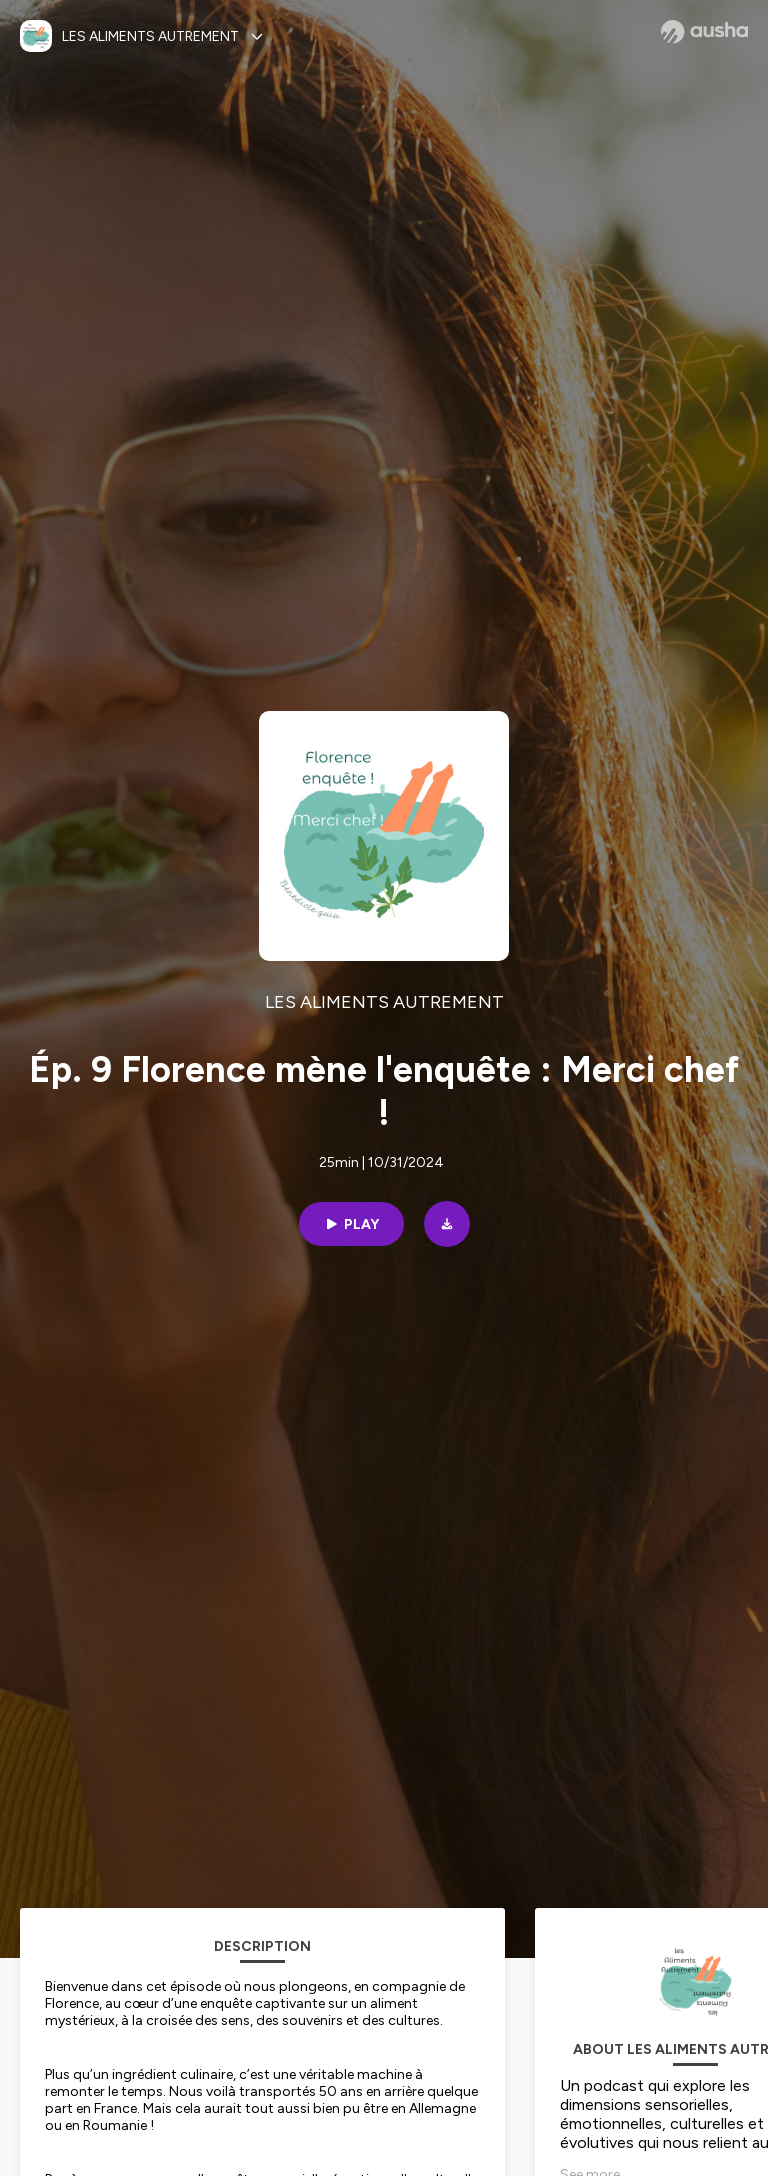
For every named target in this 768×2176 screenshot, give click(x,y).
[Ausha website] (704, 32)
